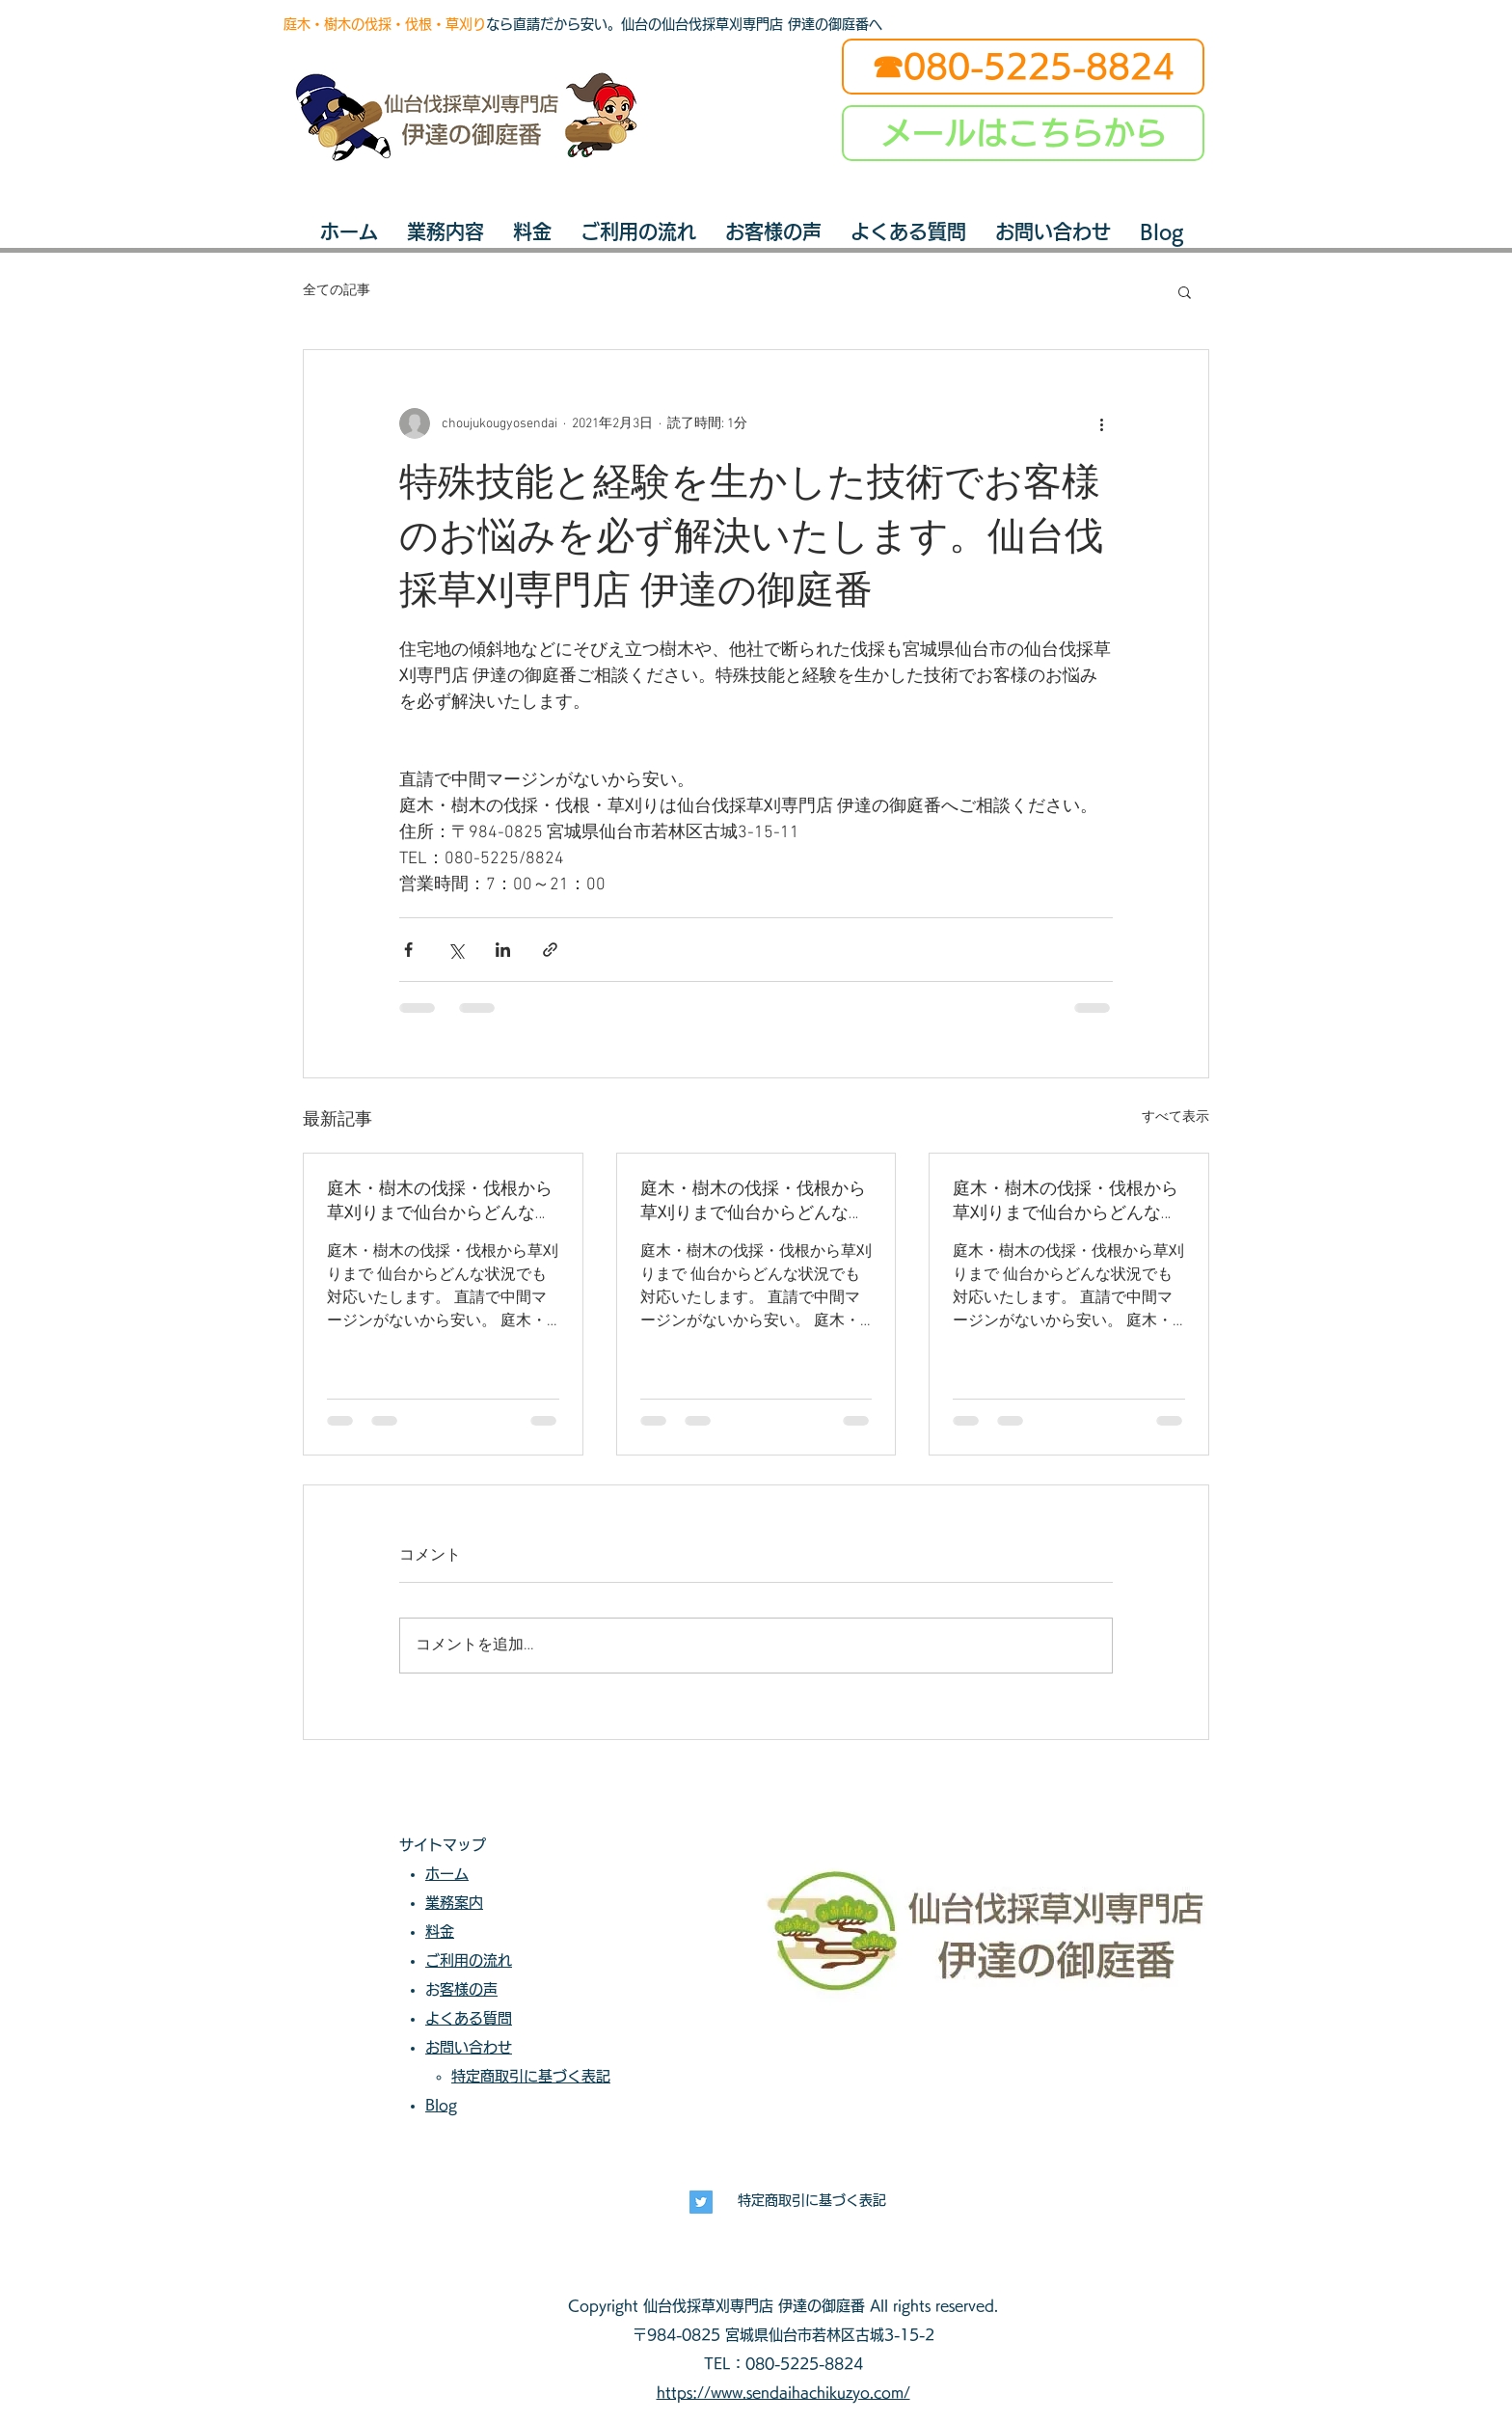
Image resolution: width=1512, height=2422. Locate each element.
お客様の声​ (469, 1989)
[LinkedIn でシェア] (503, 949)
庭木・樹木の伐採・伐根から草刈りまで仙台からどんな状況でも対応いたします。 (440, 1201)
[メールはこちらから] (1023, 133)
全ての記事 (336, 291)
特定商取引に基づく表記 (812, 2200)
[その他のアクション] (1101, 423)
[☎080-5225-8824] (1023, 67)
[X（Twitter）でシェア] (455, 949)
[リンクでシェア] (550, 949)
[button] (1184, 291)
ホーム (447, 1873)
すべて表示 (1175, 1117)
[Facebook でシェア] (408, 949)
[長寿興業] (701, 2202)
